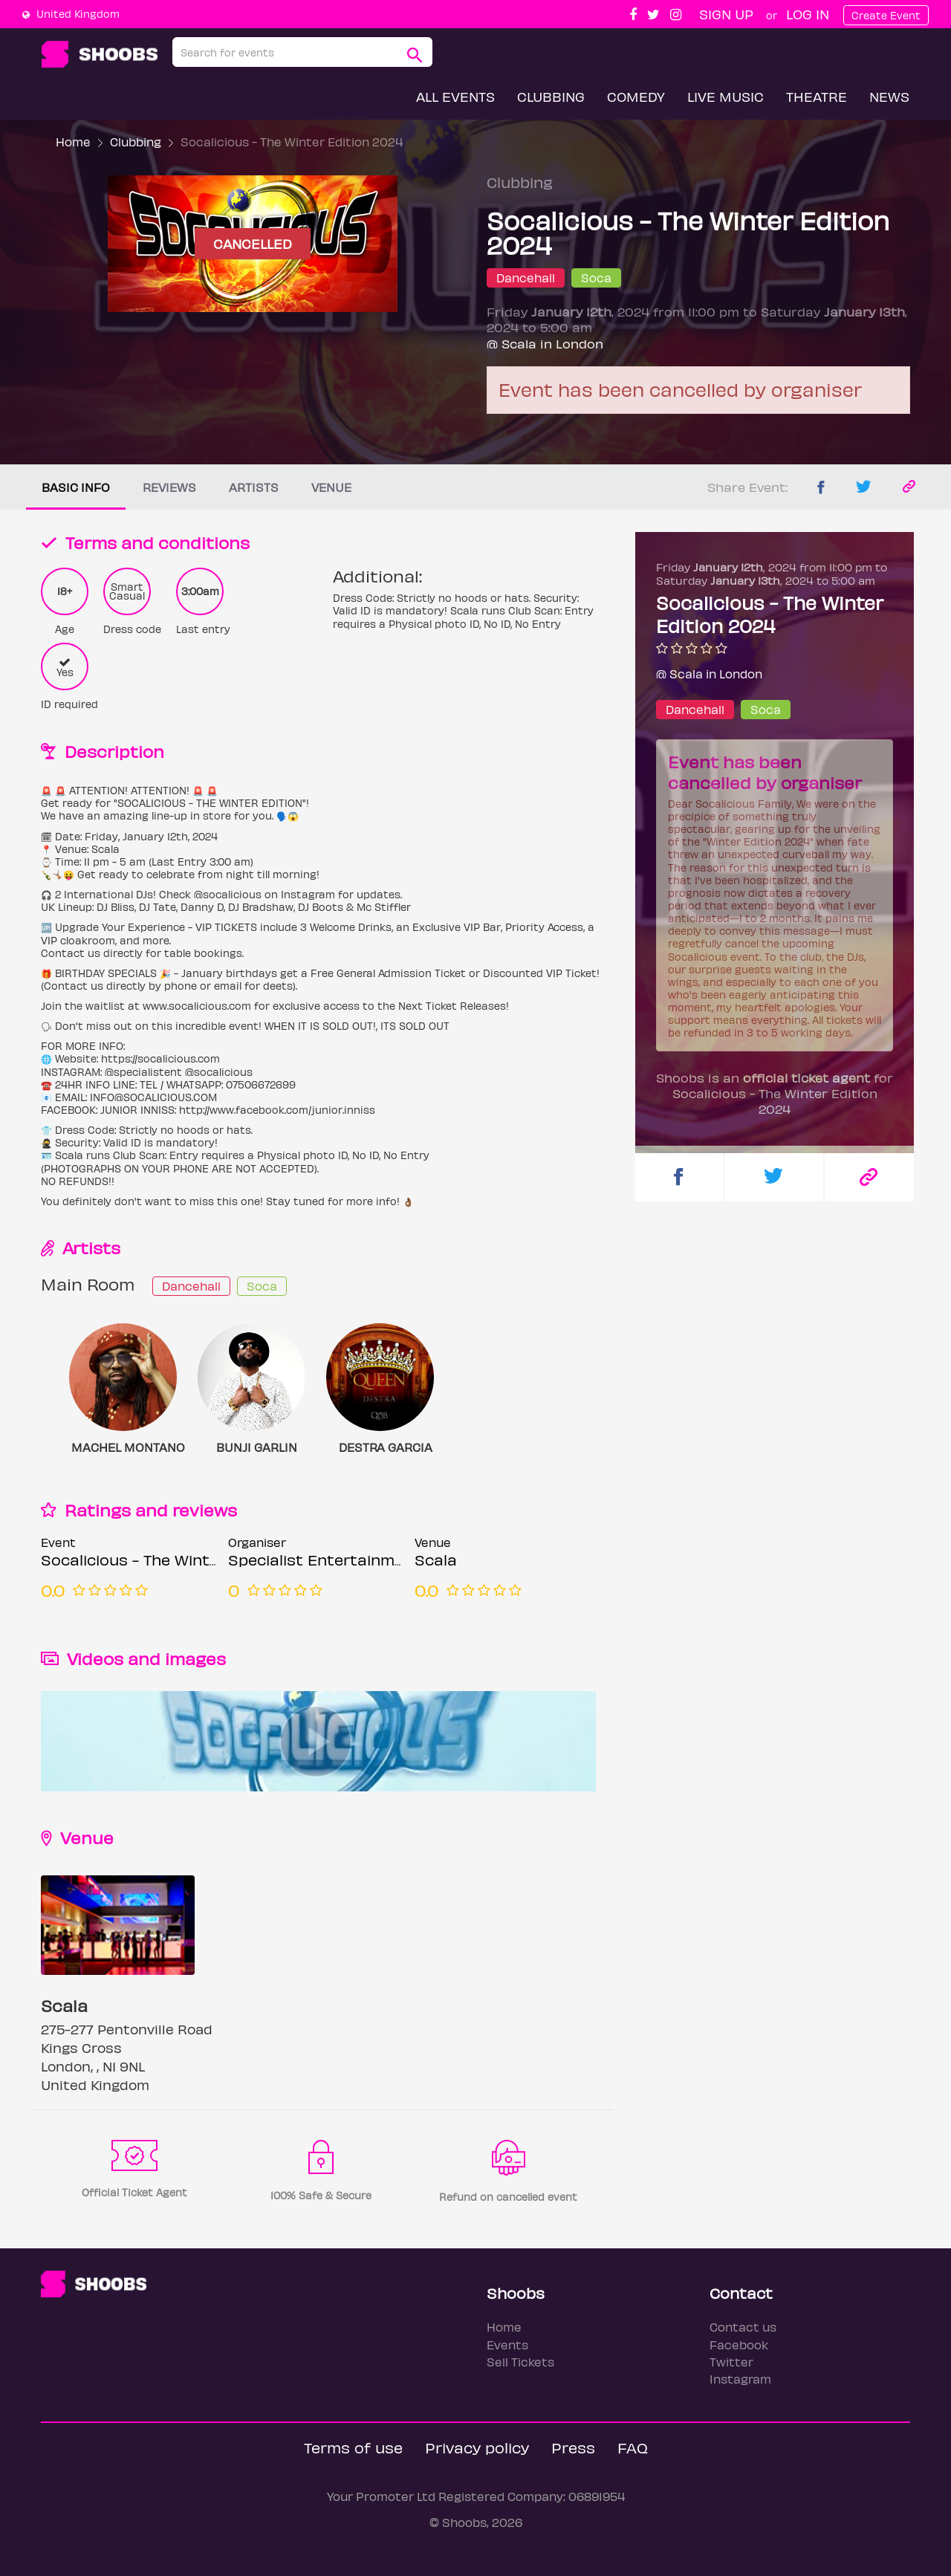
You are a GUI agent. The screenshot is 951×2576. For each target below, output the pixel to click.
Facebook (739, 2344)
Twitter (731, 2362)
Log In (807, 14)
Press (573, 2447)
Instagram (740, 2379)
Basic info (76, 487)
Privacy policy (477, 2447)
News (889, 96)
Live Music (725, 96)
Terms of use (353, 2447)
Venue (331, 487)
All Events (455, 96)
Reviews (169, 487)
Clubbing (551, 96)
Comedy (636, 96)
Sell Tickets (520, 2362)
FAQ (632, 2447)
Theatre (816, 96)
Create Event (886, 15)
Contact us (743, 2327)
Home (73, 141)
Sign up (726, 14)
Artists (254, 487)
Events (507, 2344)
